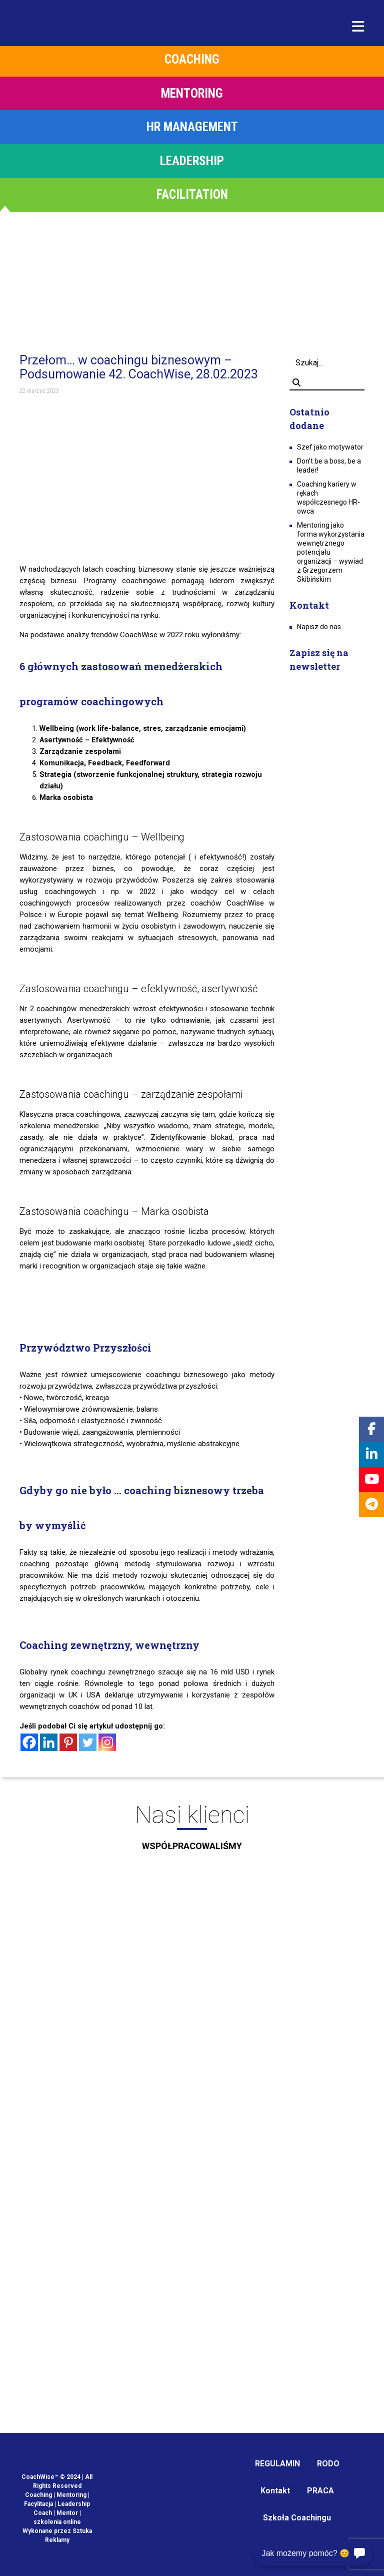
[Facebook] (29, 1742)
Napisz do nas (319, 627)
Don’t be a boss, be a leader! (329, 465)
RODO (328, 2463)
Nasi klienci (192, 1830)
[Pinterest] (68, 1742)
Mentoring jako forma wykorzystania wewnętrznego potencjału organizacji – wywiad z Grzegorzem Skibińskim (330, 552)
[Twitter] (87, 1742)
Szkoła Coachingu (297, 2517)
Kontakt (275, 2490)
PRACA (320, 2490)
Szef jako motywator (330, 447)
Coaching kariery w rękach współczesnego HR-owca (328, 497)
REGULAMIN (277, 2463)
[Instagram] (107, 1742)
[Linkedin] (49, 1742)
